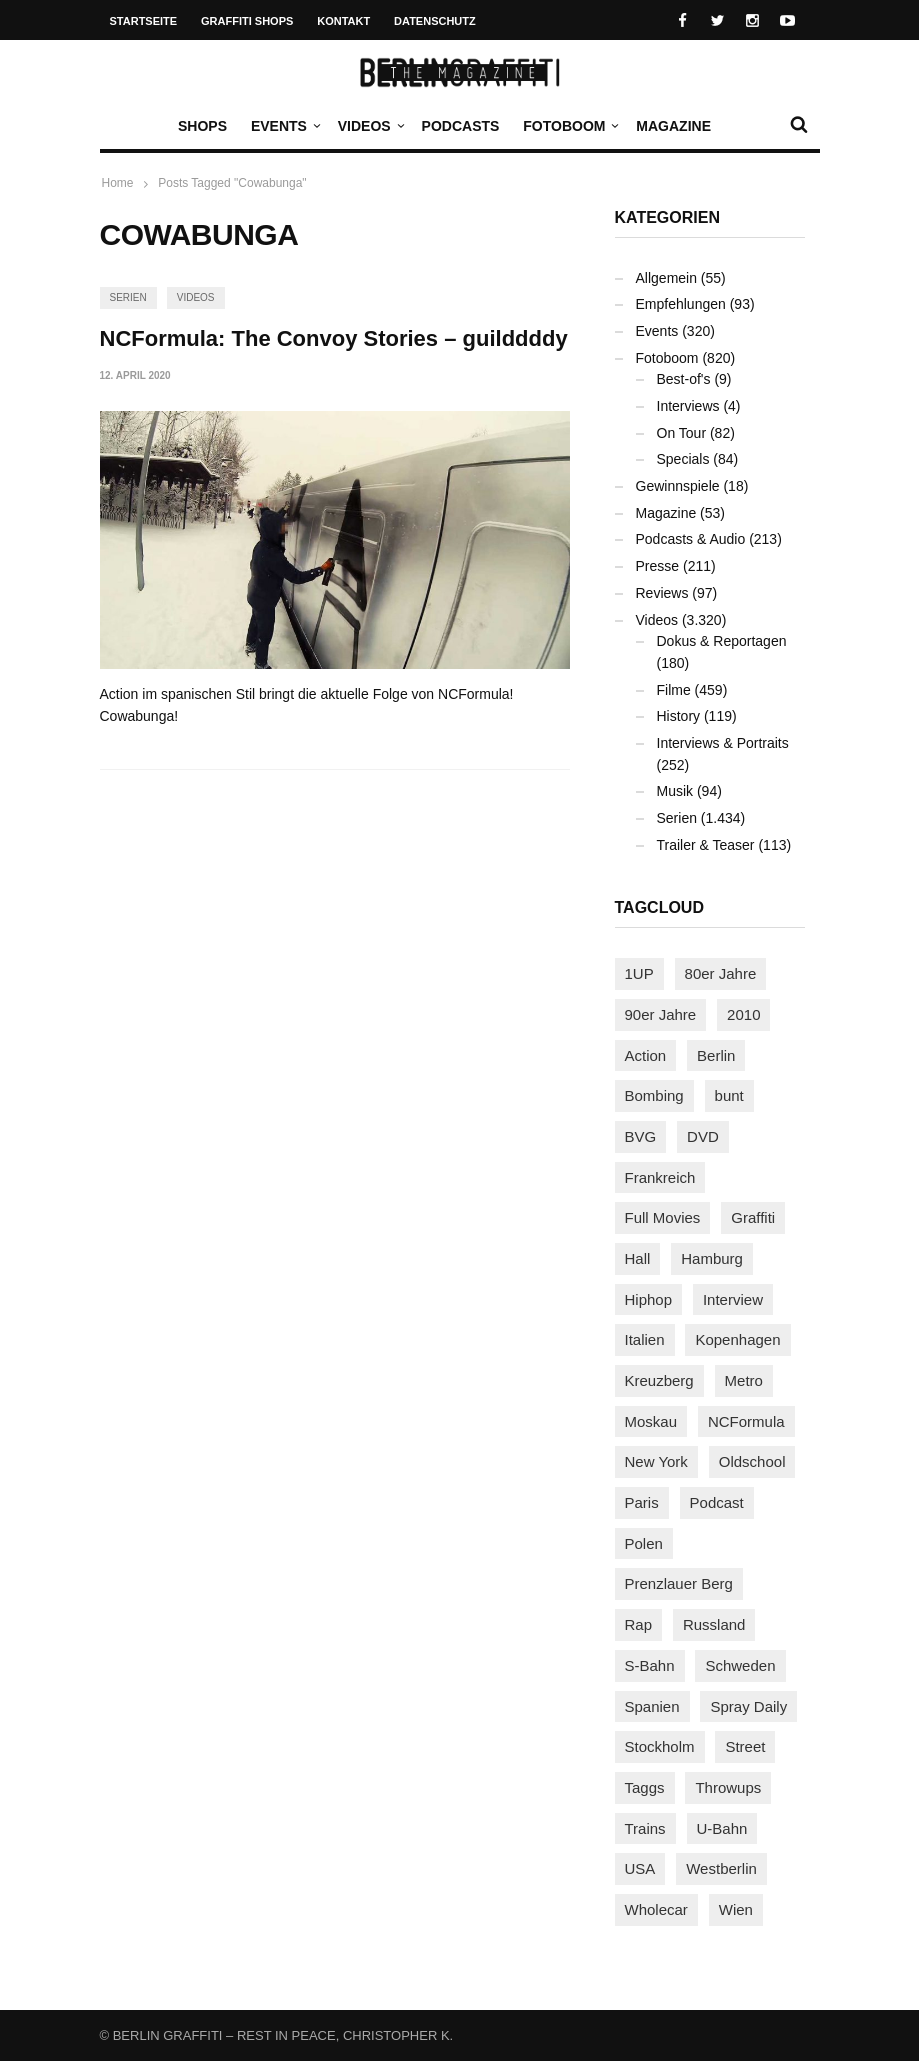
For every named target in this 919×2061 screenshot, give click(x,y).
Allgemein (666, 278)
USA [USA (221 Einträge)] (640, 1868)
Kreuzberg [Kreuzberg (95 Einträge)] (659, 1380)
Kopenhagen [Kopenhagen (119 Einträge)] (737, 1339)
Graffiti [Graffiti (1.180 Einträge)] (753, 1217)
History (679, 716)
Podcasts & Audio (691, 539)
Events (284, 126)
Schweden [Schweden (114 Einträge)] (740, 1665)
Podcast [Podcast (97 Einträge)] (717, 1502)
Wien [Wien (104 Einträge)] (736, 1909)
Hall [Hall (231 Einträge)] (638, 1258)
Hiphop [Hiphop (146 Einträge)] (649, 1299)
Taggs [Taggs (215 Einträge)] (645, 1787)
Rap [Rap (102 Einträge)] (639, 1624)
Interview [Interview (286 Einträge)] (733, 1299)
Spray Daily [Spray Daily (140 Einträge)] (748, 1706)
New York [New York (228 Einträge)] (656, 1461)
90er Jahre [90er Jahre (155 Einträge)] (661, 1014)
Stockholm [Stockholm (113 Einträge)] (660, 1746)
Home (118, 183)
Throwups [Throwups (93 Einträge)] (728, 1787)
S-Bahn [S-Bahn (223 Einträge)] (650, 1665)
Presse (658, 566)
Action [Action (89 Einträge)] (646, 1055)
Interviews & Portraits (723, 743)
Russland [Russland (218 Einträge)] (714, 1624)
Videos (369, 126)
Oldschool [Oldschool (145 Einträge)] (752, 1461)
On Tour (682, 433)
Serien (128, 297)
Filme (674, 690)
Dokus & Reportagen (722, 641)
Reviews (662, 593)
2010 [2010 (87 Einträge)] (743, 1014)
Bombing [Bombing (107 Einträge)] (654, 1095)
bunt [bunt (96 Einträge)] (729, 1095)
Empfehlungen (681, 304)
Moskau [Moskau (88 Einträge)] (651, 1421)
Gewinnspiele (678, 486)
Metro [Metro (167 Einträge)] (744, 1380)
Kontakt (343, 21)
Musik (675, 791)
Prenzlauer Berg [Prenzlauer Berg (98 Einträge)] (679, 1583)
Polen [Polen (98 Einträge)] (644, 1543)
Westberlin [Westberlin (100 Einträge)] (721, 1868)
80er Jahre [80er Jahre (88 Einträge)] (721, 973)
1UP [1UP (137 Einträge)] (639, 973)
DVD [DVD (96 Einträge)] (703, 1136)
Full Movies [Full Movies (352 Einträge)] (663, 1217)
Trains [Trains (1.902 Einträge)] (645, 1828)
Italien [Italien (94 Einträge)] (645, 1339)
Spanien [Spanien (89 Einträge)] (652, 1706)
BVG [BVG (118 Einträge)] (641, 1136)
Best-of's (684, 379)
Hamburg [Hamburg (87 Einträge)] (712, 1258)
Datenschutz (435, 21)
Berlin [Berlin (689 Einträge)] (716, 1055)
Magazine (673, 126)
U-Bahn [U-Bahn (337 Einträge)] (722, 1828)
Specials (683, 459)
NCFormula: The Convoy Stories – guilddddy (334, 338)
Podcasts (461, 126)
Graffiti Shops (247, 21)
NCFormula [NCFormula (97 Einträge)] (746, 1421)
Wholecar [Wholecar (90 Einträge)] (656, 1909)
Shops (202, 126)
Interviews (688, 406)
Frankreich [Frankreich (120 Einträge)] (660, 1177)
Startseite (144, 21)
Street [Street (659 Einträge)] (745, 1746)
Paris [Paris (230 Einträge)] (642, 1502)
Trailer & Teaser (706, 845)
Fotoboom (569, 126)
